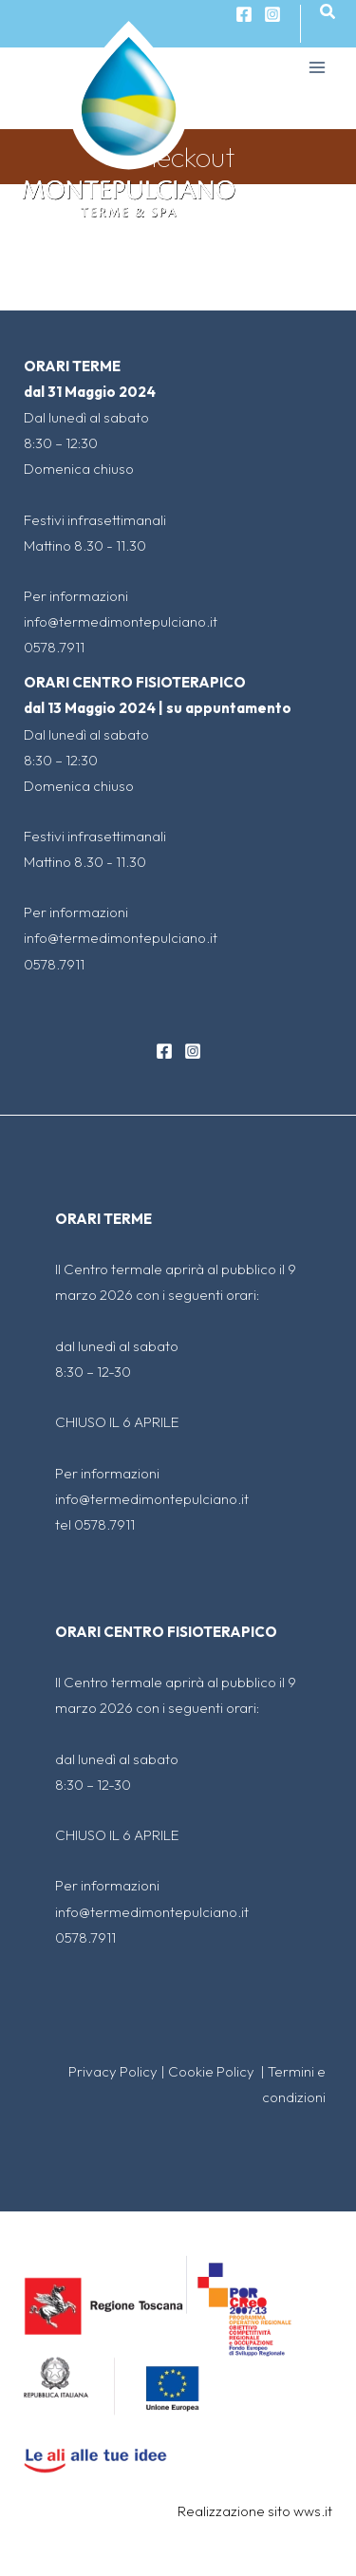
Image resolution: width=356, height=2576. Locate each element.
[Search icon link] (328, 12)
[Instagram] (272, 14)
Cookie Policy (212, 2071)
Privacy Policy (113, 2071)
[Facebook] (164, 1051)
